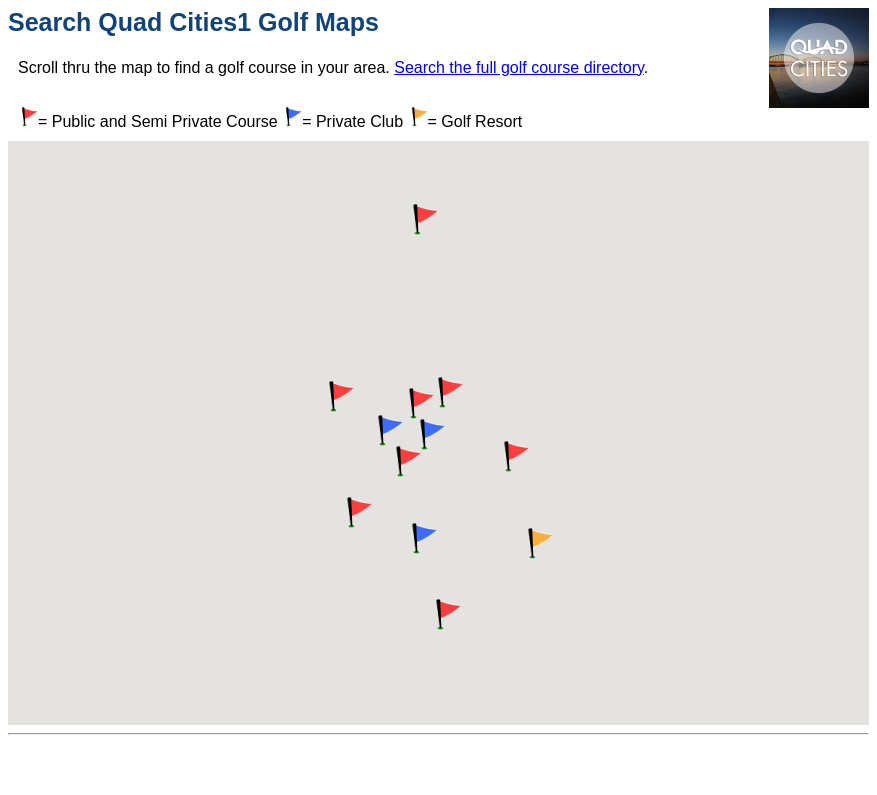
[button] (419, 404)
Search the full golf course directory (519, 67)
